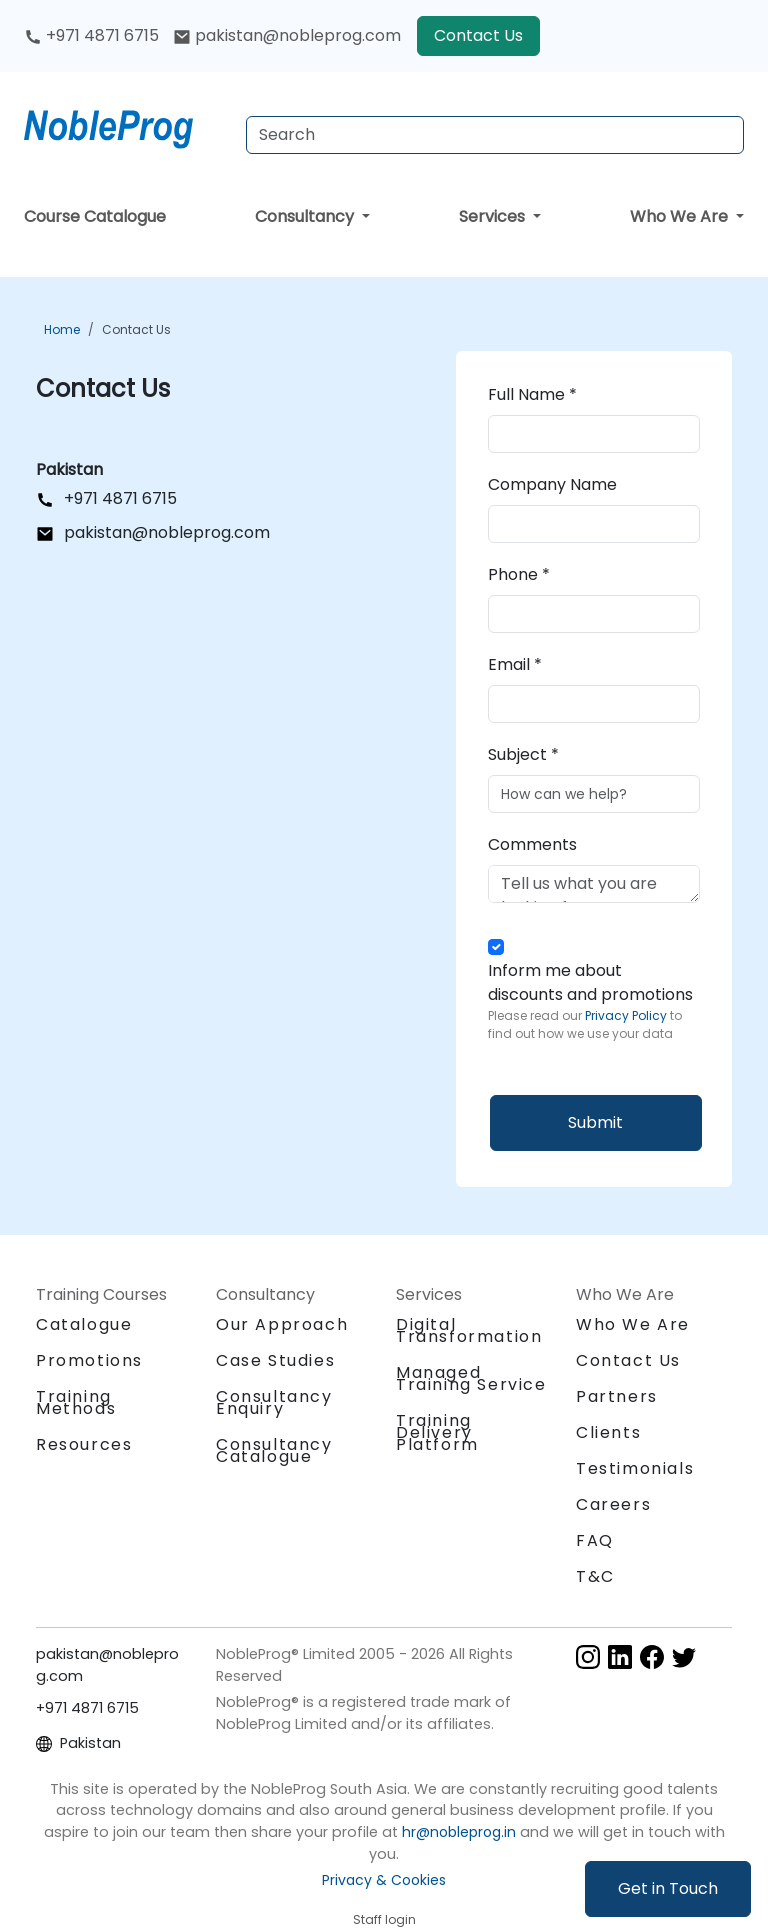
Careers (613, 1504)
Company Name (552, 484)
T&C (595, 1576)
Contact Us (478, 35)
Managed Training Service (471, 1378)
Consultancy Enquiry (274, 1403)
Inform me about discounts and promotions (594, 1001)
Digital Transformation (469, 1330)
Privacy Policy (627, 1015)
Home (62, 329)
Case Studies (275, 1360)
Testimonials (635, 1468)
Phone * (519, 574)
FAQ (595, 1540)
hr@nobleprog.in (459, 1832)
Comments (532, 844)
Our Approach (282, 1324)
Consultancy (306, 216)
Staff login (384, 1919)
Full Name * (532, 394)
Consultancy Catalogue (274, 1450)
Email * (515, 664)
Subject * (523, 754)
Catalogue (84, 1324)
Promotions (89, 1360)
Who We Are (681, 216)
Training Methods (76, 1402)
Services (494, 216)
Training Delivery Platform (437, 1432)
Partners (617, 1396)
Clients (608, 1432)
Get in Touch (668, 1888)
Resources (84, 1444)
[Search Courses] (495, 135)
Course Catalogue (95, 216)
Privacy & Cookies (384, 1880)
